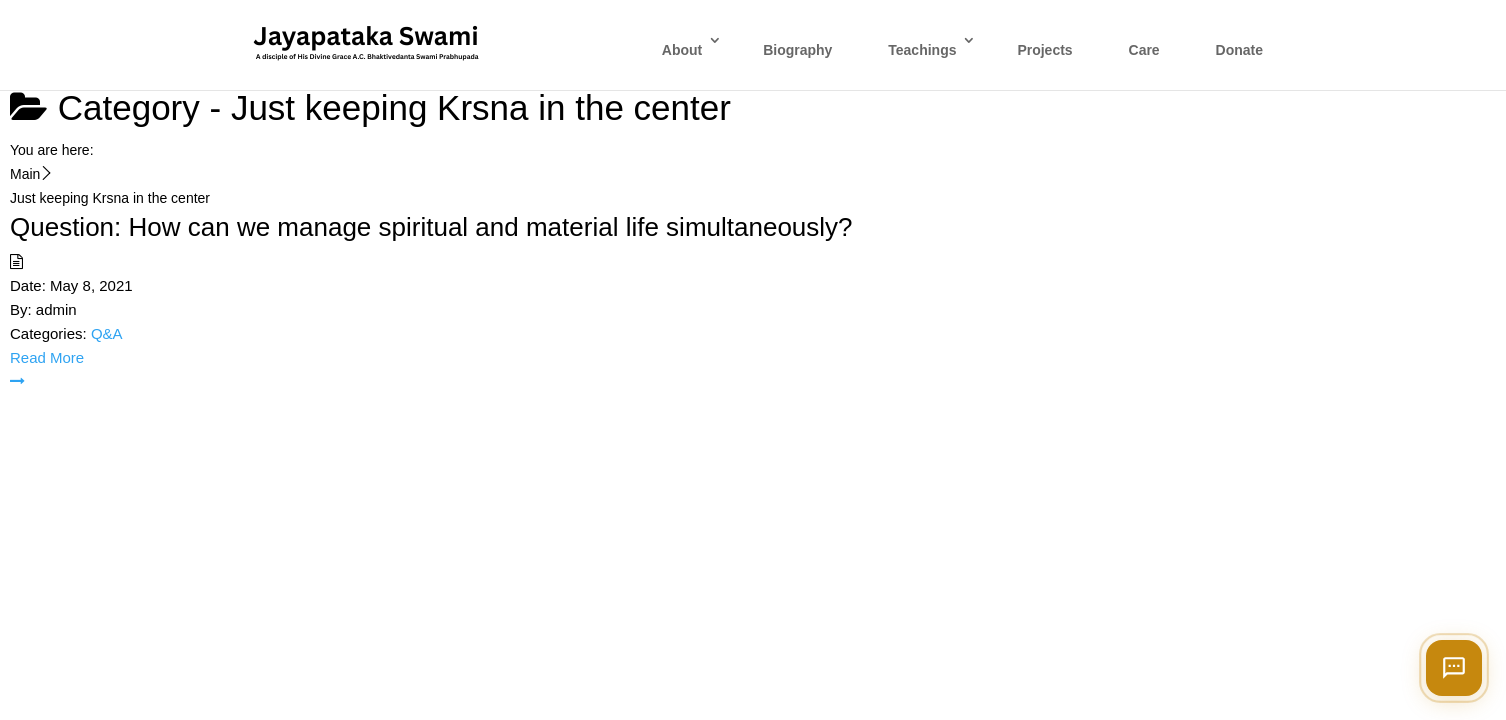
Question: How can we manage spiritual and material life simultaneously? (431, 227)
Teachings (922, 50)
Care (1144, 50)
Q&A (107, 333)
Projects (1044, 50)
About (682, 50)
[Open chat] (1454, 668)
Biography (797, 50)
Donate (1239, 50)
